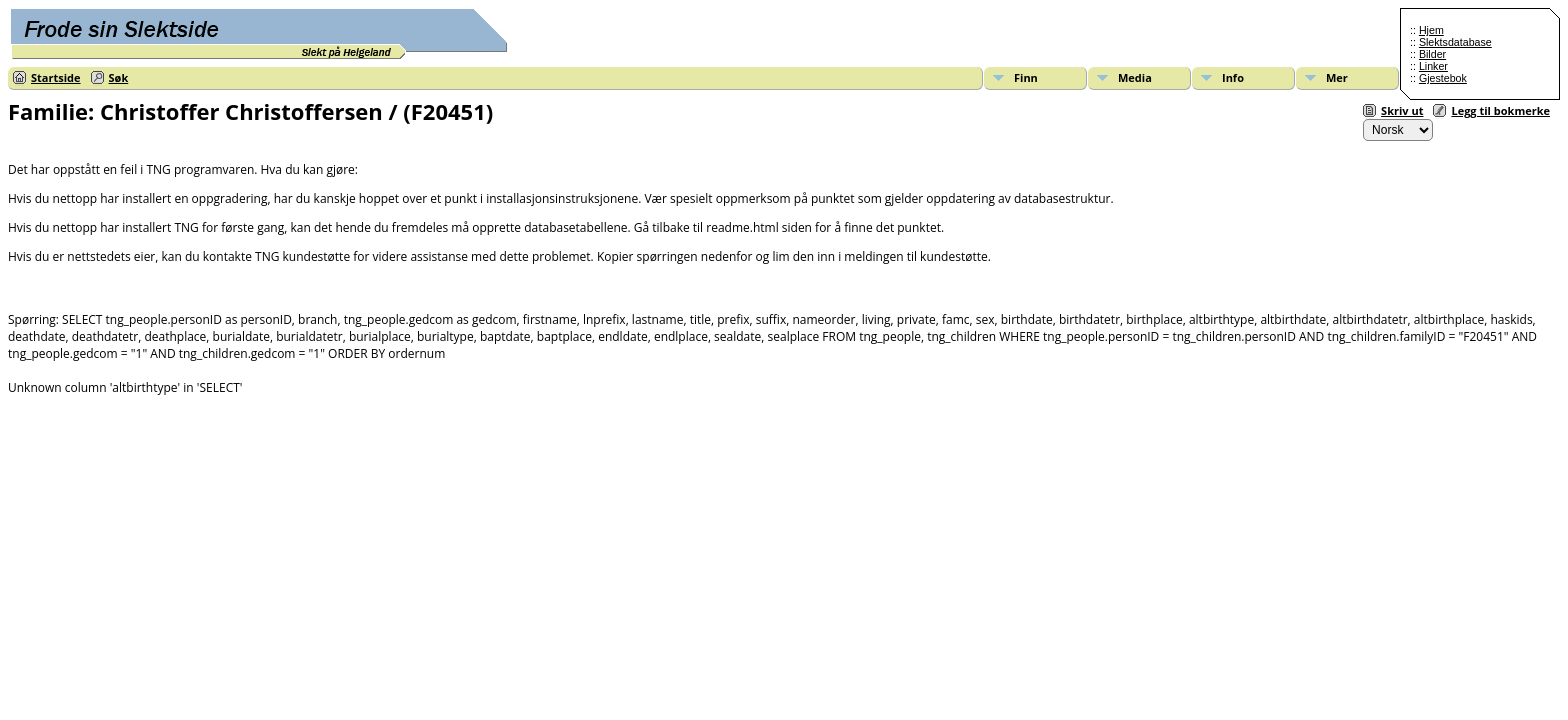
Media (1135, 77)
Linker (1433, 66)
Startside (56, 77)
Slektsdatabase (1455, 42)
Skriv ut (1402, 110)
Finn (1026, 77)
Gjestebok (1443, 78)
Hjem (1431, 30)
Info (1233, 77)
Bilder (1432, 54)
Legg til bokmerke (1500, 110)
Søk (119, 77)
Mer (1337, 77)
